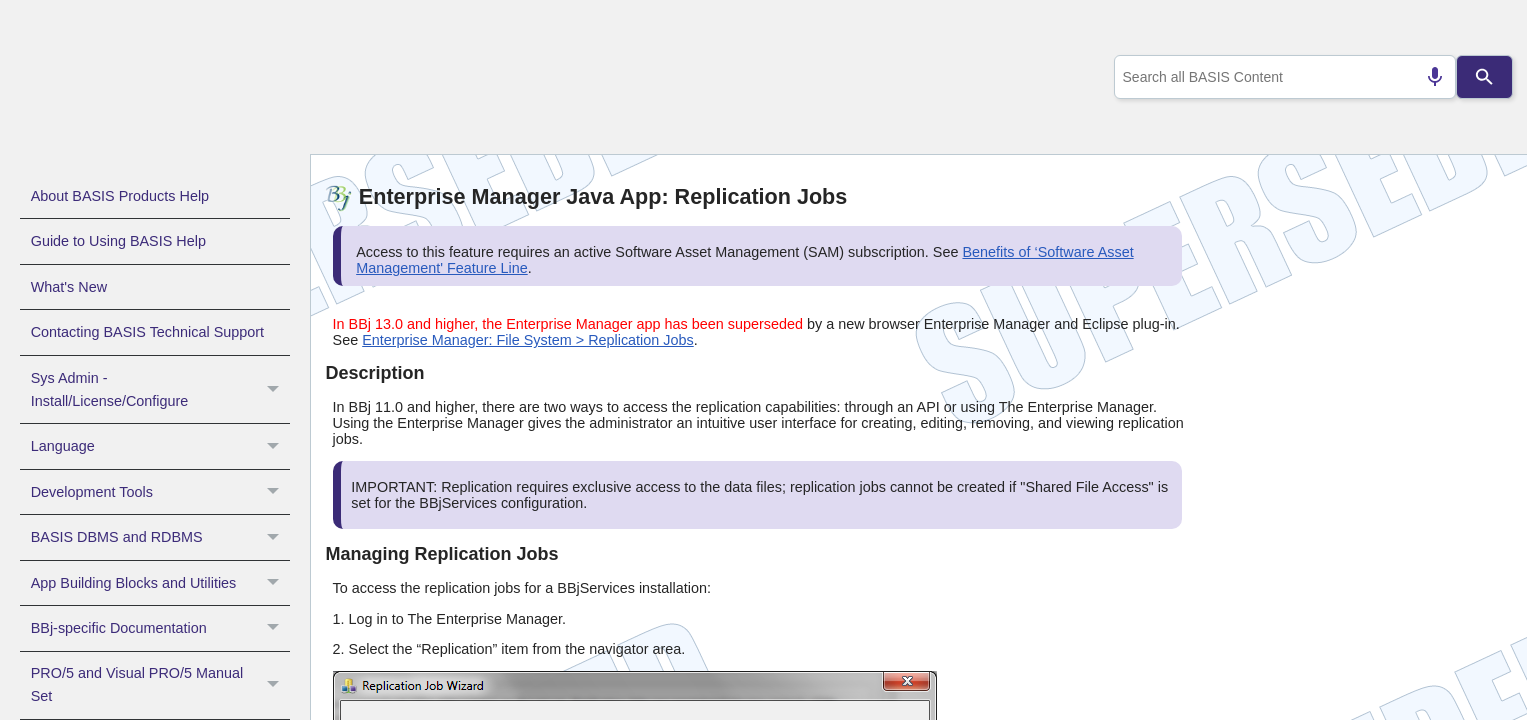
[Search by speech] (1426, 77)
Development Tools (160, 492)
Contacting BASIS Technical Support (147, 332)
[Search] (1485, 77)
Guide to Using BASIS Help (118, 241)
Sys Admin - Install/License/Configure (160, 390)
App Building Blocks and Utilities (160, 583)
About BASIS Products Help (120, 196)
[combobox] (1281, 77)
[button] (275, 390)
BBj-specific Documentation (160, 628)
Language (160, 446)
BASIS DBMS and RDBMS (160, 537)
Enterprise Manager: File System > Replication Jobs (528, 340)
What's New (69, 287)
